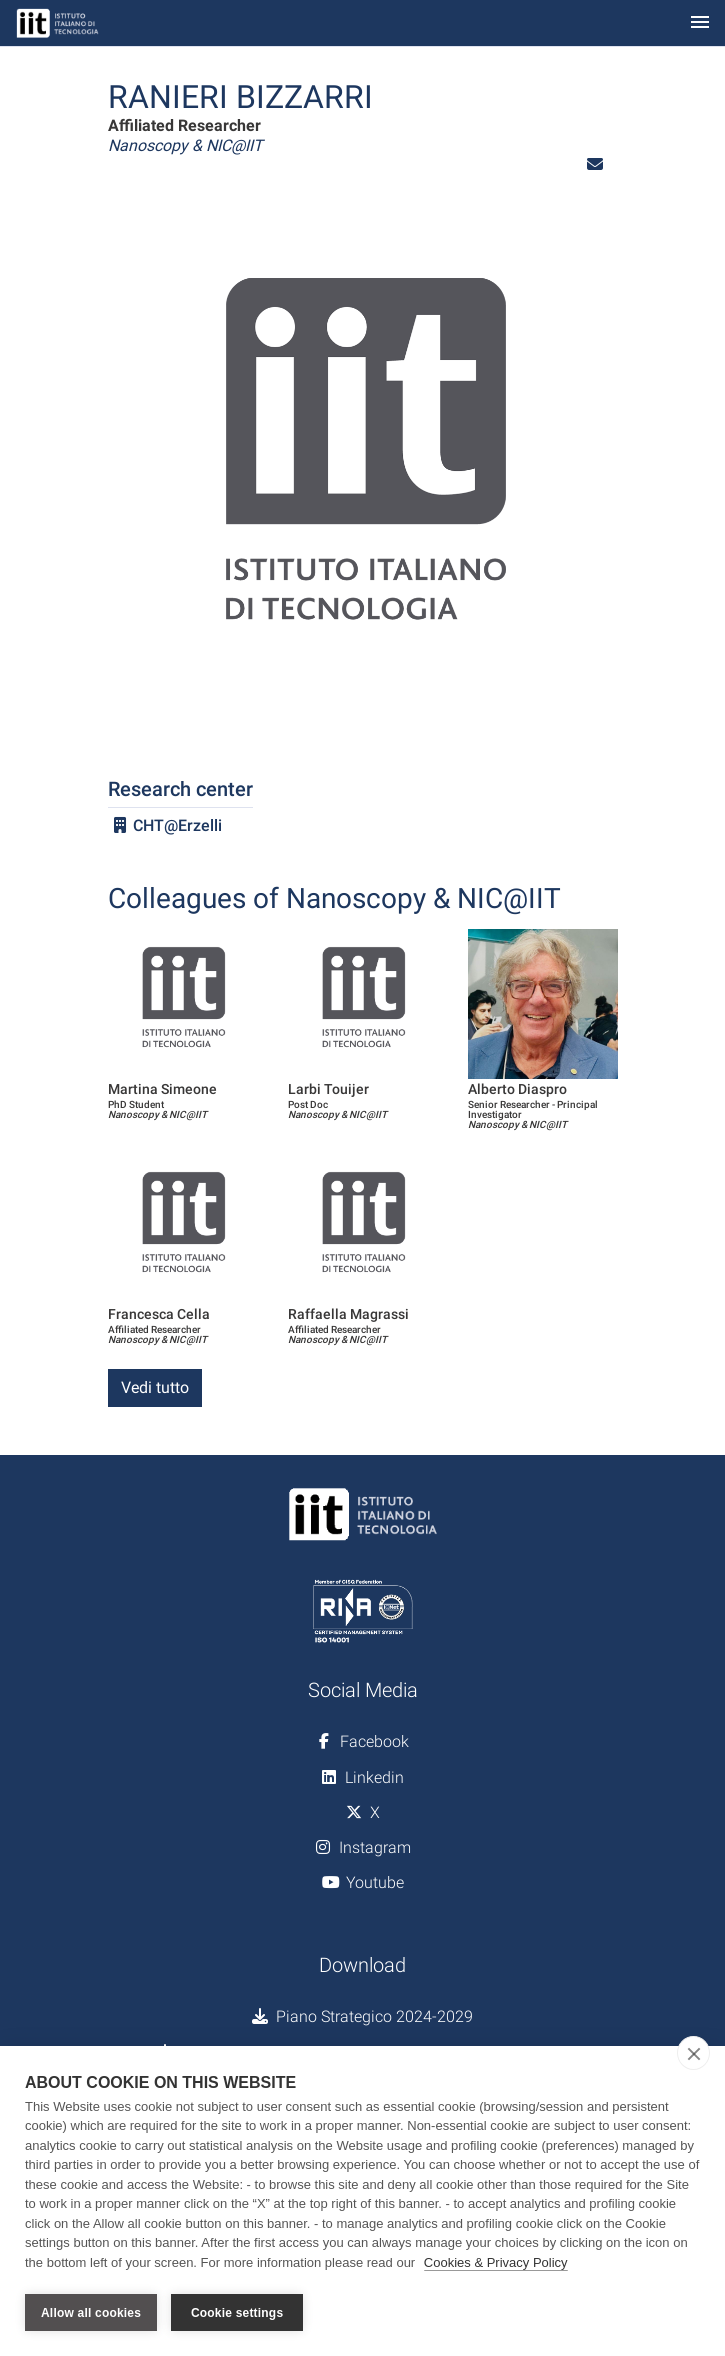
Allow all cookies (91, 2313)
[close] (693, 2055)
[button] (595, 164)
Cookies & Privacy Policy (496, 2264)
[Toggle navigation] (700, 23)
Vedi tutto (155, 1387)
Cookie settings (237, 2313)
